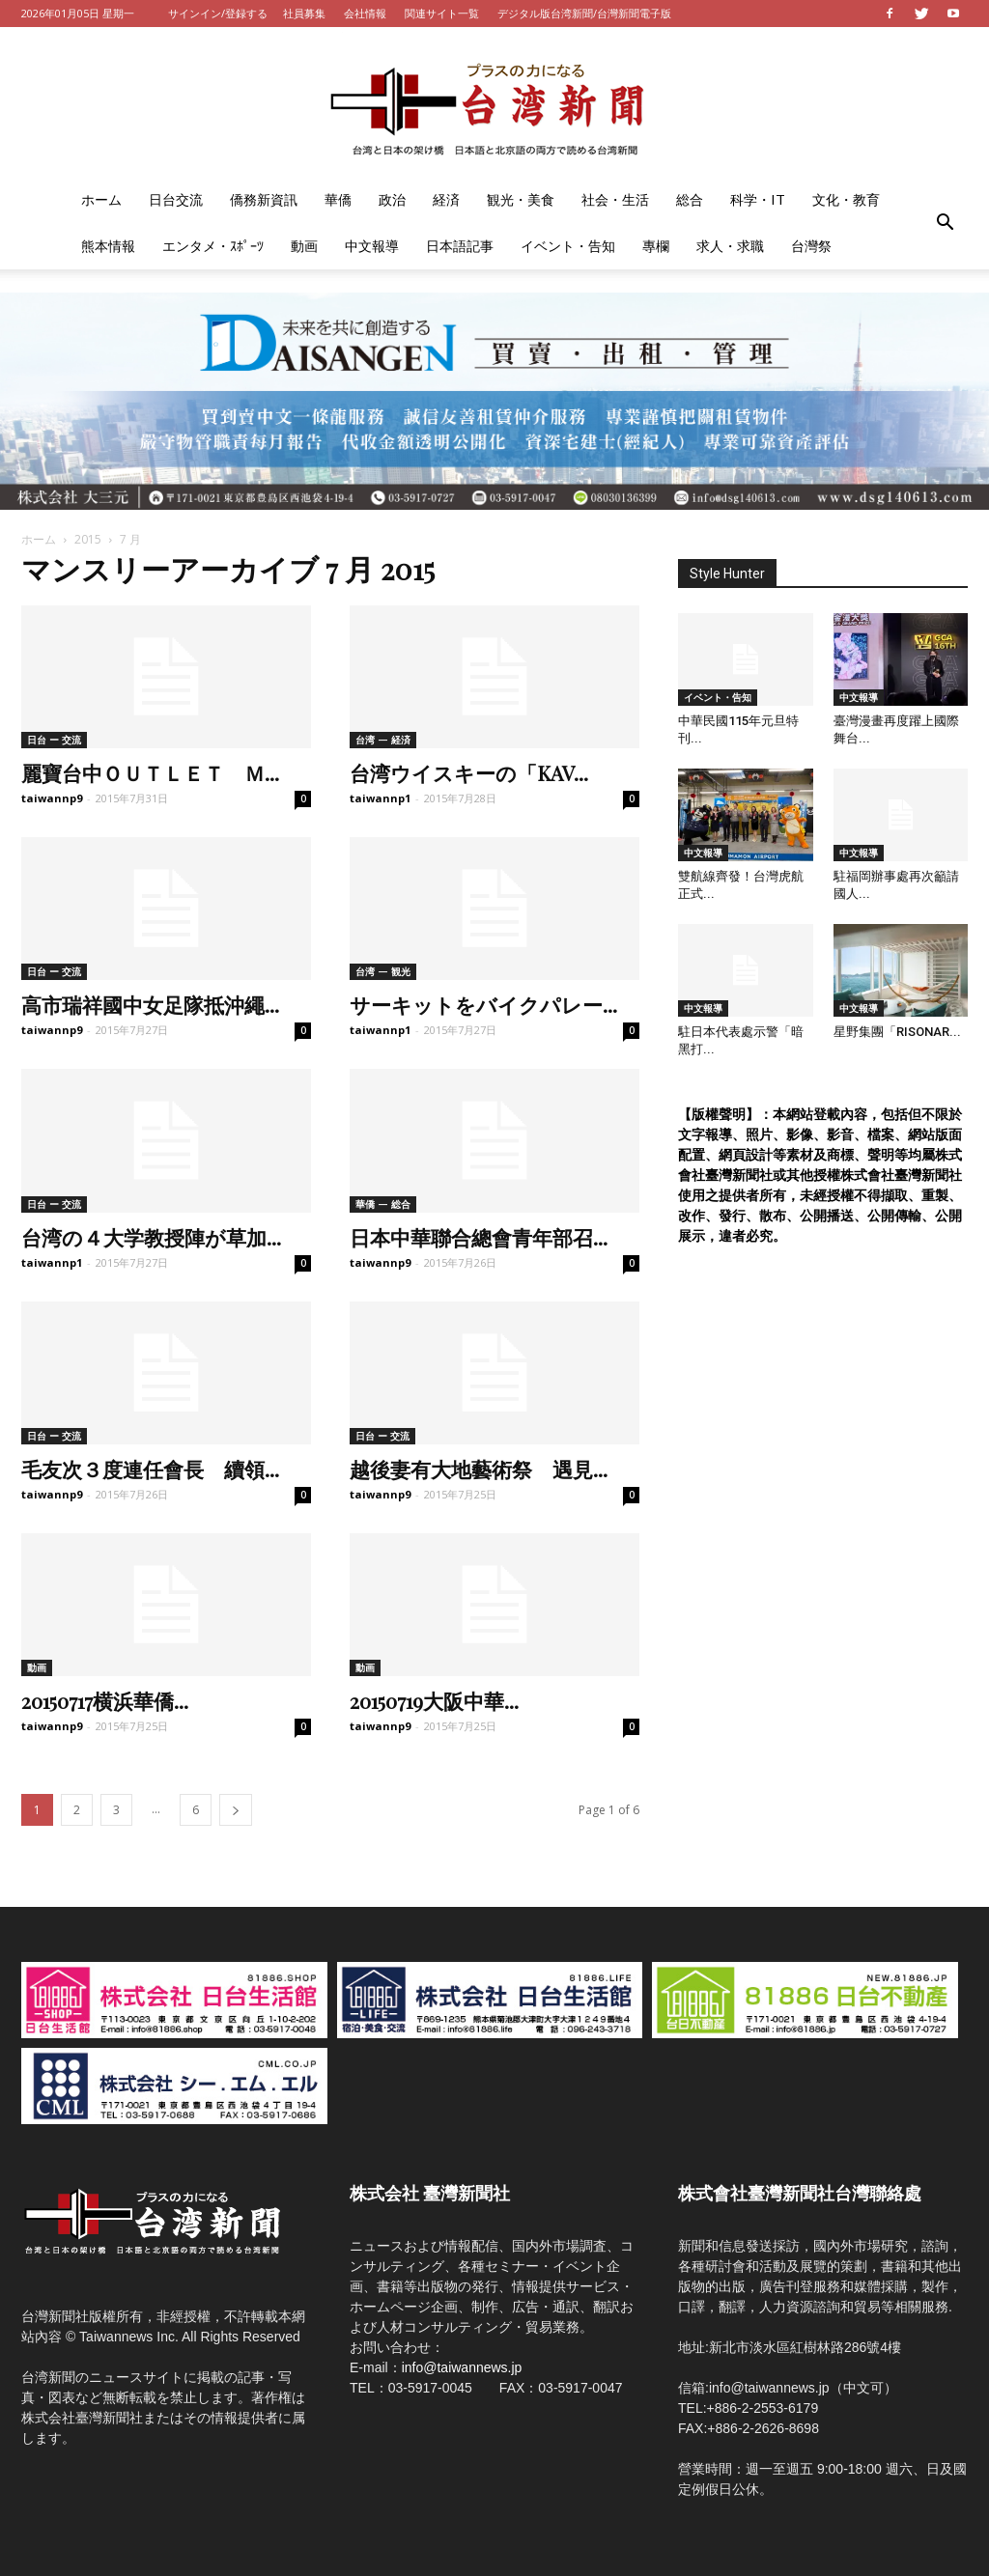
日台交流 (176, 199)
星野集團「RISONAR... (897, 1031)
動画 (304, 246)
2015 (87, 539)
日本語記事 (460, 246)
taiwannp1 (380, 798)
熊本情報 (108, 246)
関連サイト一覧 (442, 13)
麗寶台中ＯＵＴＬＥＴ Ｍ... (150, 772)
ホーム (101, 199)
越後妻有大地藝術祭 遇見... (479, 1468)
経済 (446, 199)
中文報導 (372, 246)
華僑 (338, 199)
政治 (392, 199)
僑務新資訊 (263, 199)
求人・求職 (730, 246)
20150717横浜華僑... (104, 1700)
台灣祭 (811, 246)
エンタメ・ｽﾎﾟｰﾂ (213, 246)
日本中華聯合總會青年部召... (479, 1236)
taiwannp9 (51, 798)
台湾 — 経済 (382, 739)
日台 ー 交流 (54, 739)
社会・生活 (615, 199)
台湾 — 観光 (382, 971)
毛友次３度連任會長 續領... (150, 1468)
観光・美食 (520, 199)
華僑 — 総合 (382, 1204)
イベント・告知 (568, 246)
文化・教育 (846, 199)
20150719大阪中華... (434, 1700)
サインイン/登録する (218, 13)
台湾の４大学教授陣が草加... (151, 1236)
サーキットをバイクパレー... (483, 1004)
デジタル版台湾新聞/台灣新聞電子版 (584, 13)
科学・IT (757, 199)
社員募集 (304, 13)
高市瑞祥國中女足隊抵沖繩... (150, 1004)
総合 (689, 199)
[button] (944, 223)
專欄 (655, 246)
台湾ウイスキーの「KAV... (469, 772)
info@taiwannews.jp (462, 2367)
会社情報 (365, 13)
